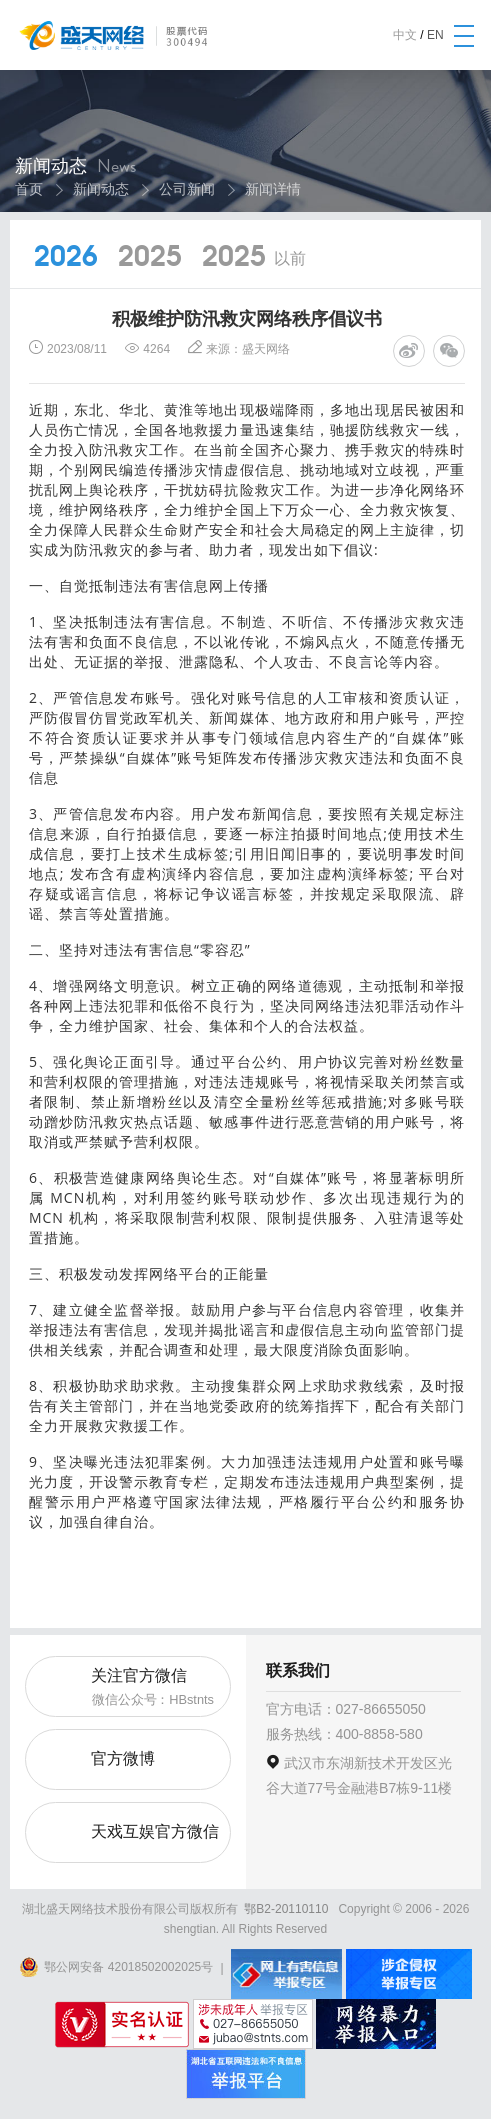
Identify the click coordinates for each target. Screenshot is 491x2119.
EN (435, 35)
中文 (405, 35)
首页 (29, 189)
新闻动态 (101, 189)
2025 (150, 258)
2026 (66, 258)
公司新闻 (187, 189)
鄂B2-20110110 (286, 1909)
